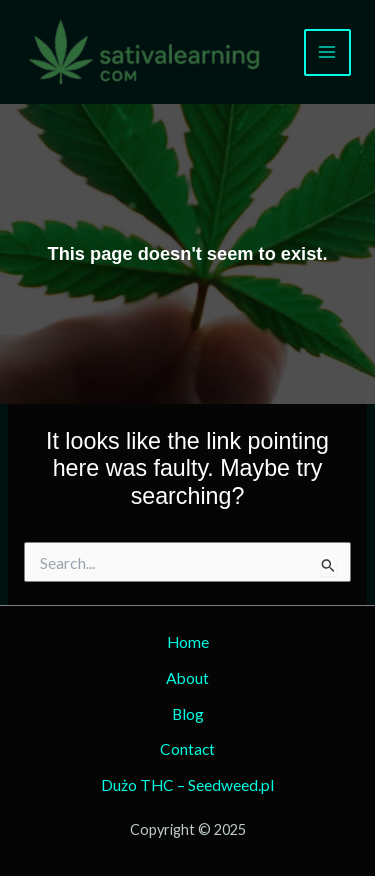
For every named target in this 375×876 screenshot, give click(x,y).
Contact (187, 749)
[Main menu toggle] (327, 52)
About (187, 678)
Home (188, 642)
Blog (188, 714)
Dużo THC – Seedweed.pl (187, 785)
